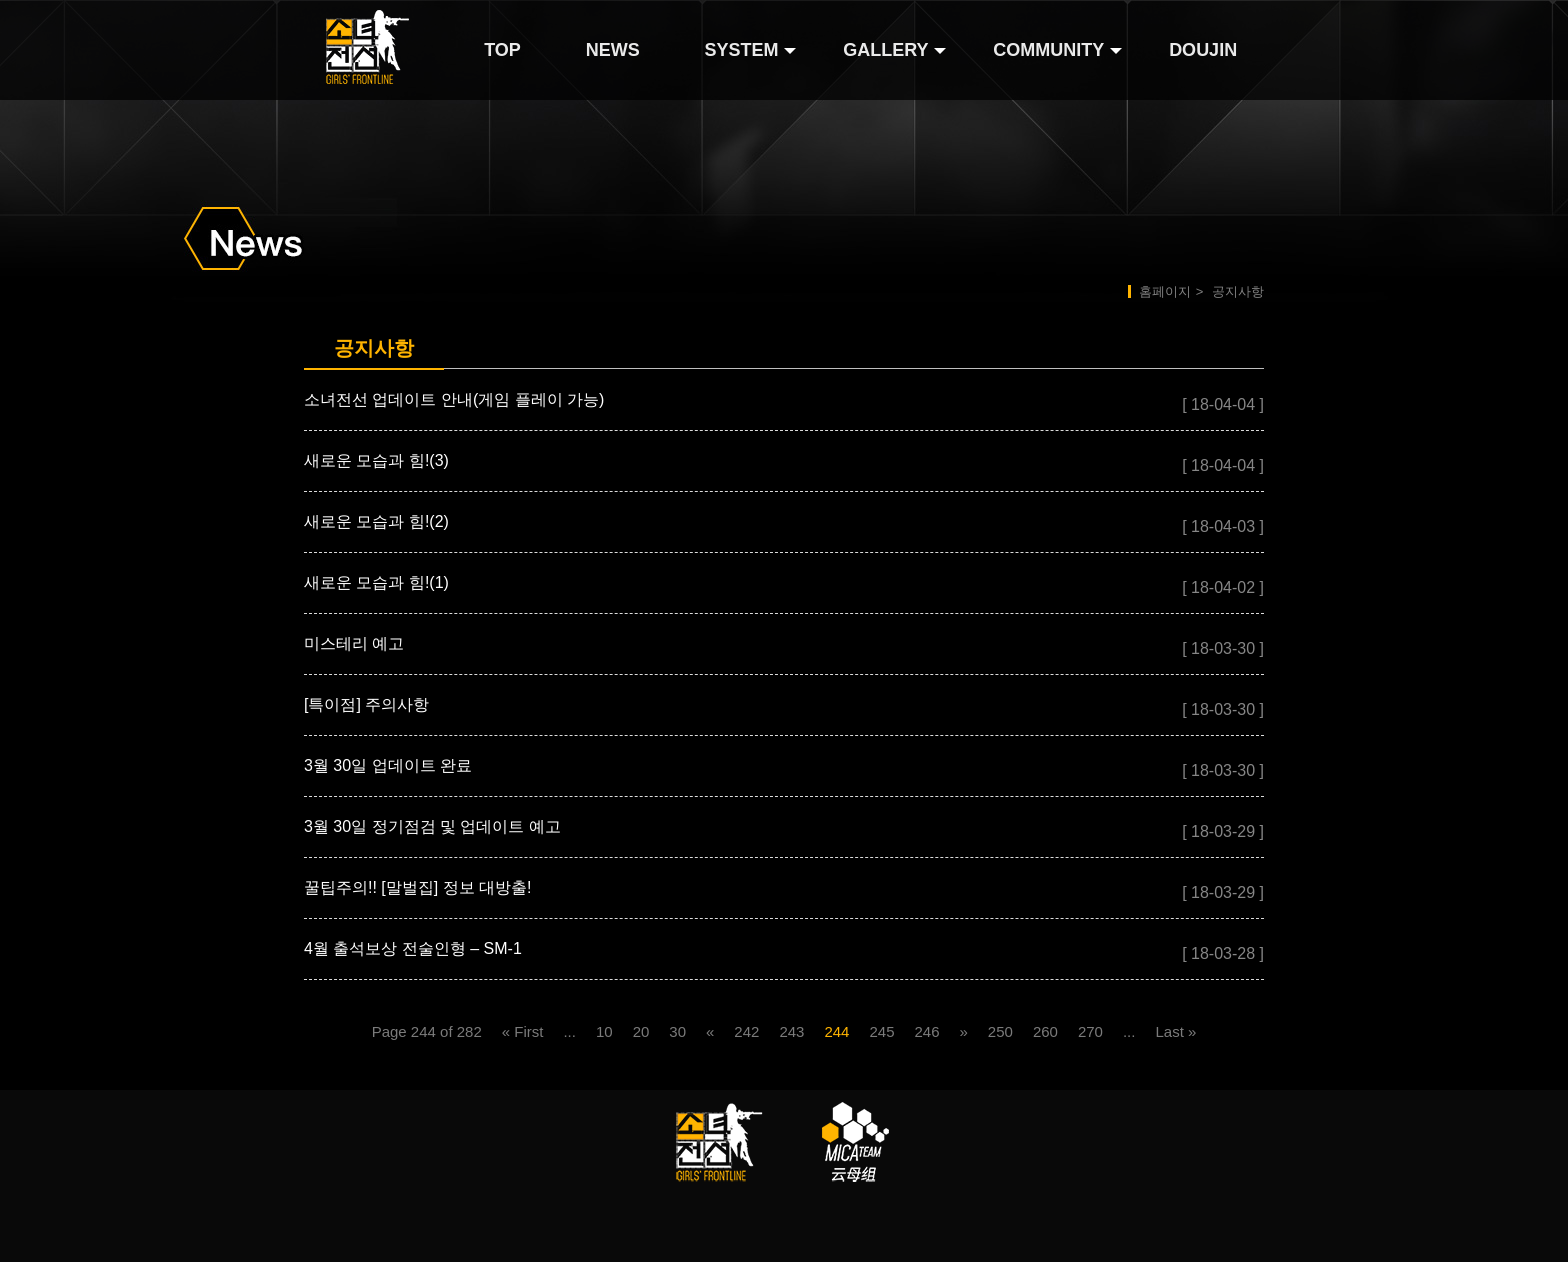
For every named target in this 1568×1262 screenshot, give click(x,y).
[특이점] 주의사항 (366, 704)
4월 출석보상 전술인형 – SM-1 (413, 948)
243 (791, 1031)
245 (881, 1031)
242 (746, 1031)
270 (1090, 1031)
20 (641, 1031)
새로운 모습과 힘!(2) (376, 521)
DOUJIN (1203, 50)
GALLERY (885, 50)
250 (1000, 1031)
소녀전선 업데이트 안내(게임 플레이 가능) (454, 399)
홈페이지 (1165, 291)
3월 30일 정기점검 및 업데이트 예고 (432, 826)
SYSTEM (741, 50)
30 (677, 1031)
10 (604, 1031)
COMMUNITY (1048, 50)
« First (523, 1031)
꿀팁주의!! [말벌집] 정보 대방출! (418, 887)
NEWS (613, 50)
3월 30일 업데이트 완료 (388, 765)
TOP (502, 50)
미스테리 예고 (354, 643)
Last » (1175, 1031)
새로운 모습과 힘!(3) (376, 460)
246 (926, 1031)
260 (1045, 1031)
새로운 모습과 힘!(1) (376, 582)
